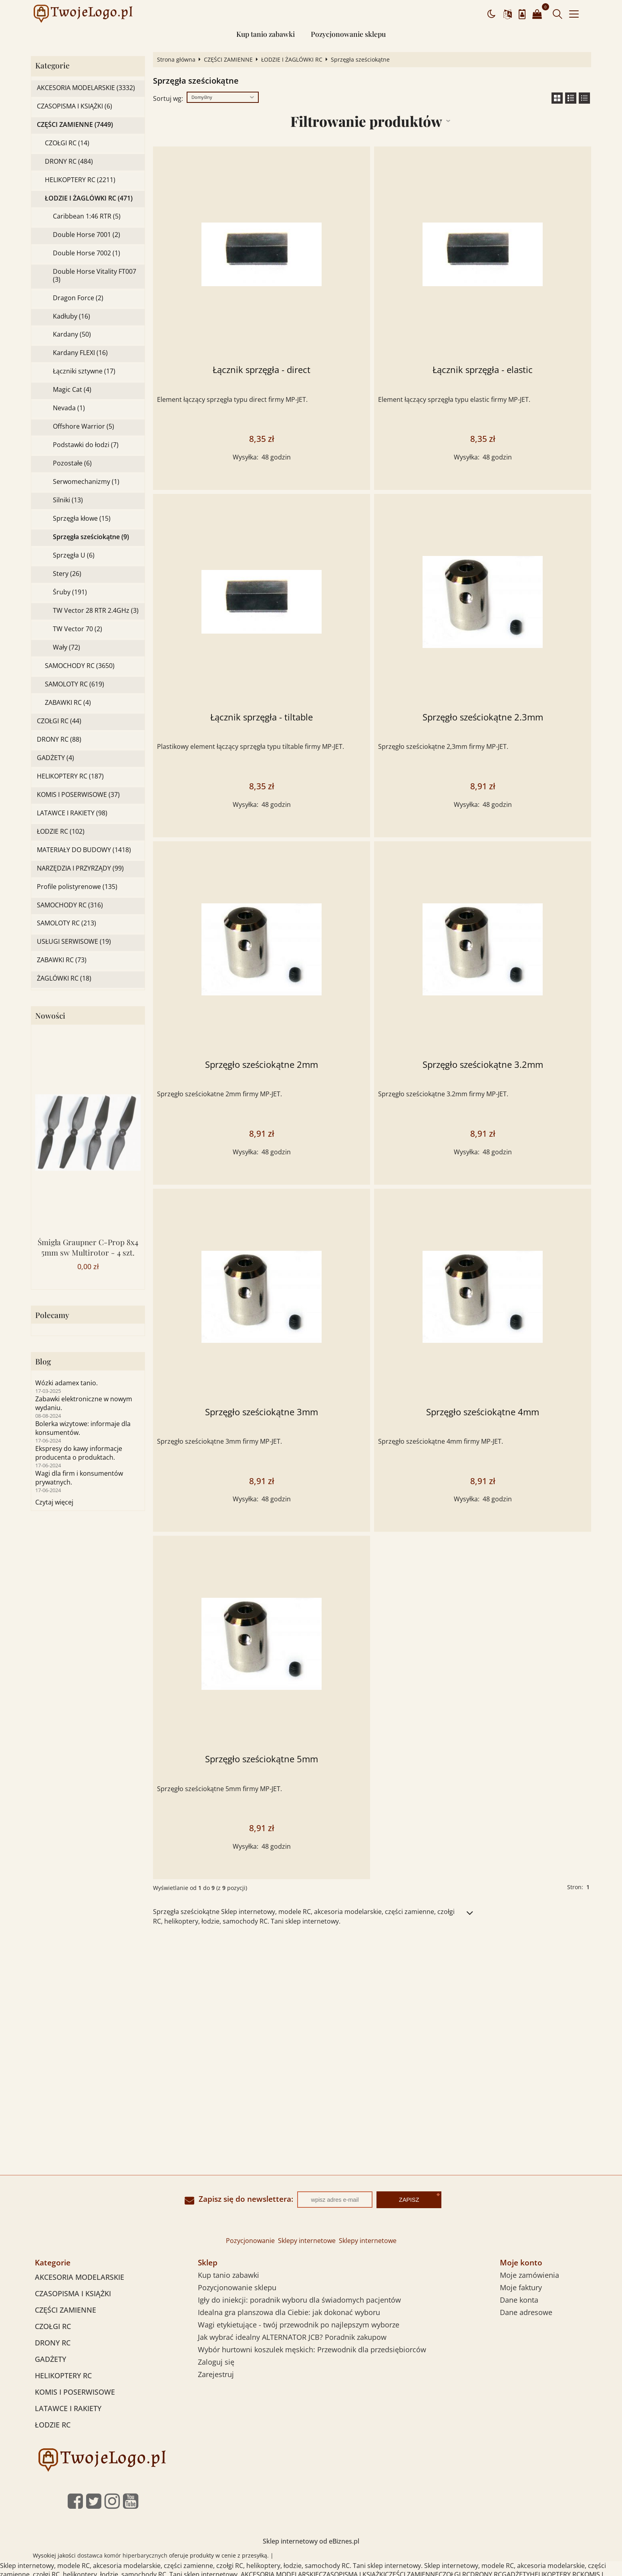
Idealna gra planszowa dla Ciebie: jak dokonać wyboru (289, 2312)
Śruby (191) (70, 592)
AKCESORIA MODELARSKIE (79, 2277)
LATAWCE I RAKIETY (68, 2408)
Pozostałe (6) (72, 463)
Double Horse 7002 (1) (86, 253)
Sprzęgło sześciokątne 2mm (261, 1064)
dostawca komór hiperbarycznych (122, 2555)
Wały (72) (66, 647)
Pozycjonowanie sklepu (348, 33)
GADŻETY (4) (55, 758)
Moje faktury (521, 2287)
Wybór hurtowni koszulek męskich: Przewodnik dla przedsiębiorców (312, 2349)
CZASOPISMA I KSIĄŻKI (73, 2293)
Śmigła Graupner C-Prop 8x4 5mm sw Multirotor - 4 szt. (88, 1247)
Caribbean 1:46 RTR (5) (87, 216)
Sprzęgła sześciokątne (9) (91, 537)
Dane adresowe (526, 2312)
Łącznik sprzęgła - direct (261, 369)
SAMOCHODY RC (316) (70, 905)
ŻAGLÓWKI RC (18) (64, 978)
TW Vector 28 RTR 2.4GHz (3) (96, 610)
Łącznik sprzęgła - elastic (483, 369)
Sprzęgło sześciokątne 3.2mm (483, 1064)
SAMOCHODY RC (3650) (80, 666)
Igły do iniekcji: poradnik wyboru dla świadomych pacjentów (299, 2300)
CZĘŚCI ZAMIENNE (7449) (75, 124)
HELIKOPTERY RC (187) (70, 776)
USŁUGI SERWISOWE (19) (74, 941)
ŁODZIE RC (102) (61, 831)
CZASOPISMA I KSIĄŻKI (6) (74, 106)
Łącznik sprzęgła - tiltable (261, 717)
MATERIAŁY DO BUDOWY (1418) (84, 850)
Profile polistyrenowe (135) (77, 887)
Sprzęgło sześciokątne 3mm (261, 1412)
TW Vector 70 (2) (77, 629)
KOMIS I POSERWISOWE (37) (78, 794)
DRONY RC (52, 2342)
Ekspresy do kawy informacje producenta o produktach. (78, 1453)
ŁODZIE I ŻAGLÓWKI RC (291, 59)
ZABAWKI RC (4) (68, 702)
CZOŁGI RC (53, 2326)
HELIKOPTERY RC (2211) (80, 180)
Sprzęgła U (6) (74, 555)
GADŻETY (50, 2359)
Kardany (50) (72, 334)
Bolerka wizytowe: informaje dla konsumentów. (83, 1428)
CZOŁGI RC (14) (67, 143)
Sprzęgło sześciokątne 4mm (482, 1412)
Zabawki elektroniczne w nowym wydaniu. (83, 1403)
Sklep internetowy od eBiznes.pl (311, 2541)
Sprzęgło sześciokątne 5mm (261, 1759)
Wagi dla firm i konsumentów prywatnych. (79, 1478)
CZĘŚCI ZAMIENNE (228, 59)
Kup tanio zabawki (265, 33)
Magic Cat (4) (72, 389)
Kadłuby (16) (71, 316)
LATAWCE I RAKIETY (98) (72, 813)
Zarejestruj (216, 2374)
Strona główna (176, 59)
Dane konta (519, 2300)
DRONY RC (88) (59, 739)
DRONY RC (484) (69, 161)
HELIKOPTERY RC (63, 2375)
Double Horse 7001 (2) (86, 235)
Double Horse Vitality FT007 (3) (94, 275)
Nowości (50, 1016)
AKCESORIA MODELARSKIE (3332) (86, 88)
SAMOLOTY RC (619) (74, 684)
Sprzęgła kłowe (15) (82, 518)
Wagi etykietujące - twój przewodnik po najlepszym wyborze (298, 2324)
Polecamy (52, 1315)
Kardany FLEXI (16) (80, 353)
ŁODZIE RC (52, 2425)
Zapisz (409, 2200)
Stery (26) (67, 574)
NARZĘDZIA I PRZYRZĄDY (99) (80, 868)
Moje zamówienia (529, 2275)
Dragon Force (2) (78, 298)
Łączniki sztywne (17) (84, 371)
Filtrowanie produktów (366, 121)
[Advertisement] (311, 1994)
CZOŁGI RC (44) (59, 721)
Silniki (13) (68, 500)
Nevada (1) (69, 408)
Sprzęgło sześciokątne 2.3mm (483, 717)
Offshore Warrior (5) (83, 426)
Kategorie (52, 65)
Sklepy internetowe (307, 2240)
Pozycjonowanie (250, 2240)
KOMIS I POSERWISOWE (75, 2392)
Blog (43, 1361)
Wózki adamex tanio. (66, 1382)
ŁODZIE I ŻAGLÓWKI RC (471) (89, 198)
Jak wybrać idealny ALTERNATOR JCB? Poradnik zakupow (292, 2337)
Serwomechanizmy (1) (86, 482)
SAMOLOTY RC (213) (66, 923)
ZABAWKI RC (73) (62, 960)
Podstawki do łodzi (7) (86, 445)
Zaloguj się (216, 2362)
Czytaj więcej (54, 1502)
